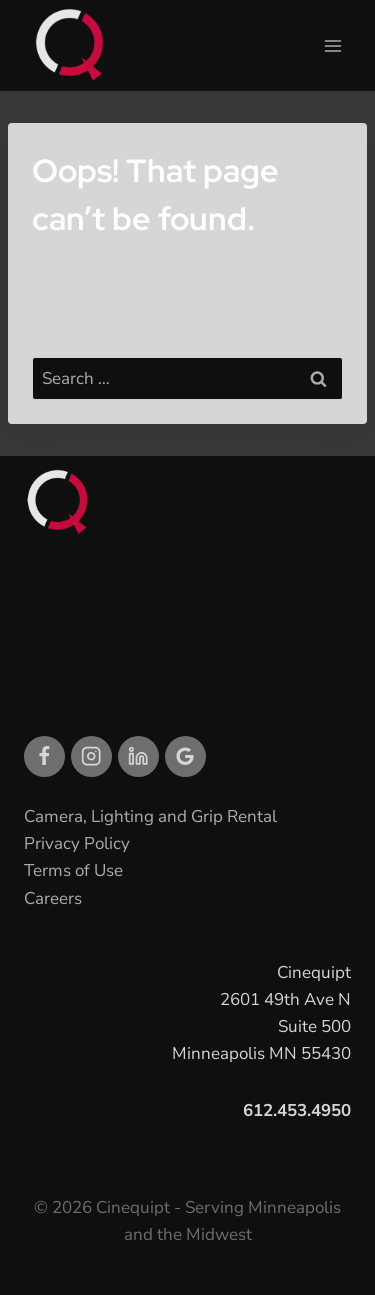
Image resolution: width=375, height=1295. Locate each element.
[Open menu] (332, 45)
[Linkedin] (138, 756)
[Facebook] (44, 756)
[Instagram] (91, 756)
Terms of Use (73, 870)
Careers (53, 898)
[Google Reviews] (185, 756)
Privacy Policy (77, 843)
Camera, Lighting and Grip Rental (150, 816)
